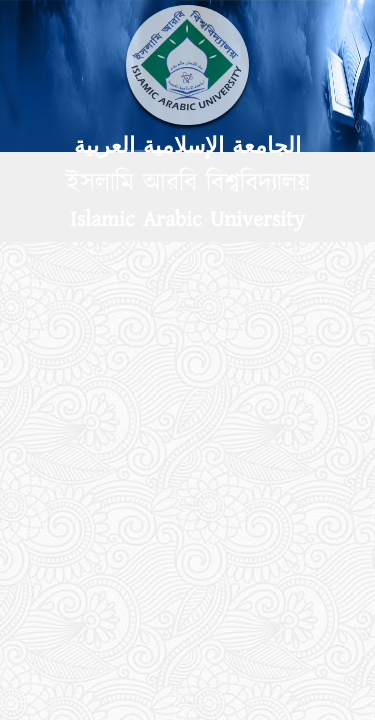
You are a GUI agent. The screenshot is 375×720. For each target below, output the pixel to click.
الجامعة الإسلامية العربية (187, 146)
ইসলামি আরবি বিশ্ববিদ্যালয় (188, 183)
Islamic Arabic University (187, 219)
